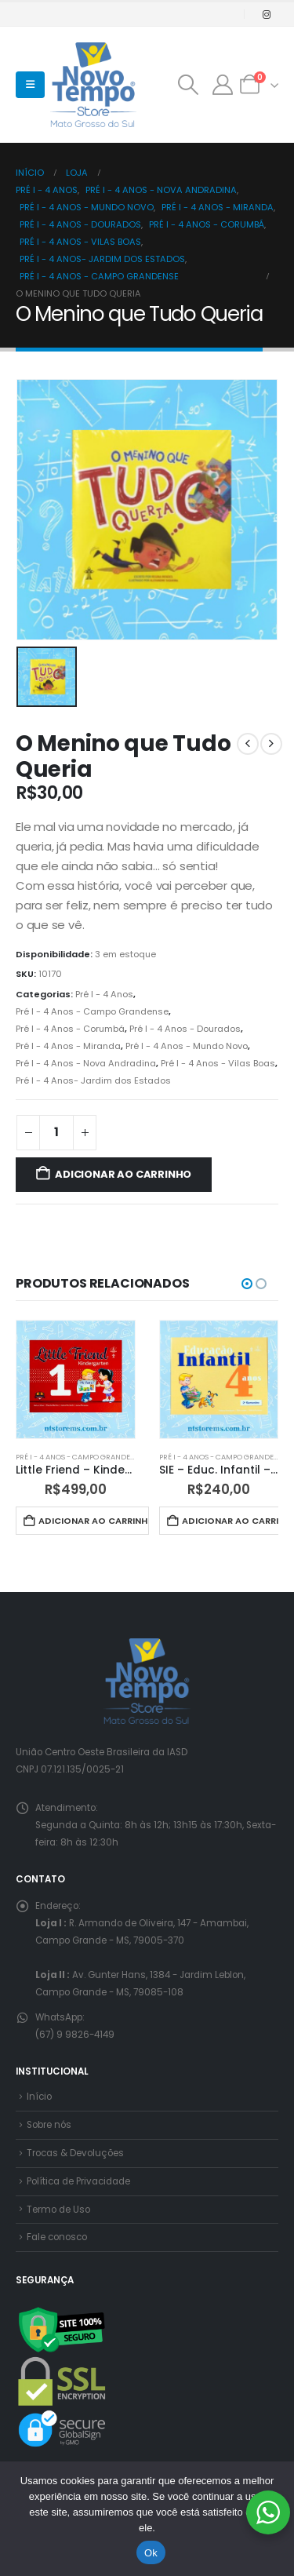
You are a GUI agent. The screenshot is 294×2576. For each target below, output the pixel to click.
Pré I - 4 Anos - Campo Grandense (92, 1011)
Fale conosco (57, 2237)
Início (39, 2096)
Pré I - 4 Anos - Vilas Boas (218, 1063)
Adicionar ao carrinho (123, 1174)
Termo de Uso (58, 2209)
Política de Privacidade (78, 2181)
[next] (271, 744)
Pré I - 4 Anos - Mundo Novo (186, 1046)
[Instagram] (267, 14)
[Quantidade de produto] (56, 1132)
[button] (30, 84)
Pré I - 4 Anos (104, 994)
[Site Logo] (93, 84)
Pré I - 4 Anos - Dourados (185, 1028)
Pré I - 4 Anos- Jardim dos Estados (93, 1080)
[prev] (248, 744)
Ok (151, 2553)
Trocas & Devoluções (75, 2153)
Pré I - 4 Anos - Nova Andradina (86, 1063)
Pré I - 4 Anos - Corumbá (70, 1028)
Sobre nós (49, 2125)
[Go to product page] (75, 1380)
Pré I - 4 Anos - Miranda (68, 1046)
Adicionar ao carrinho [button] (93, 1520)
